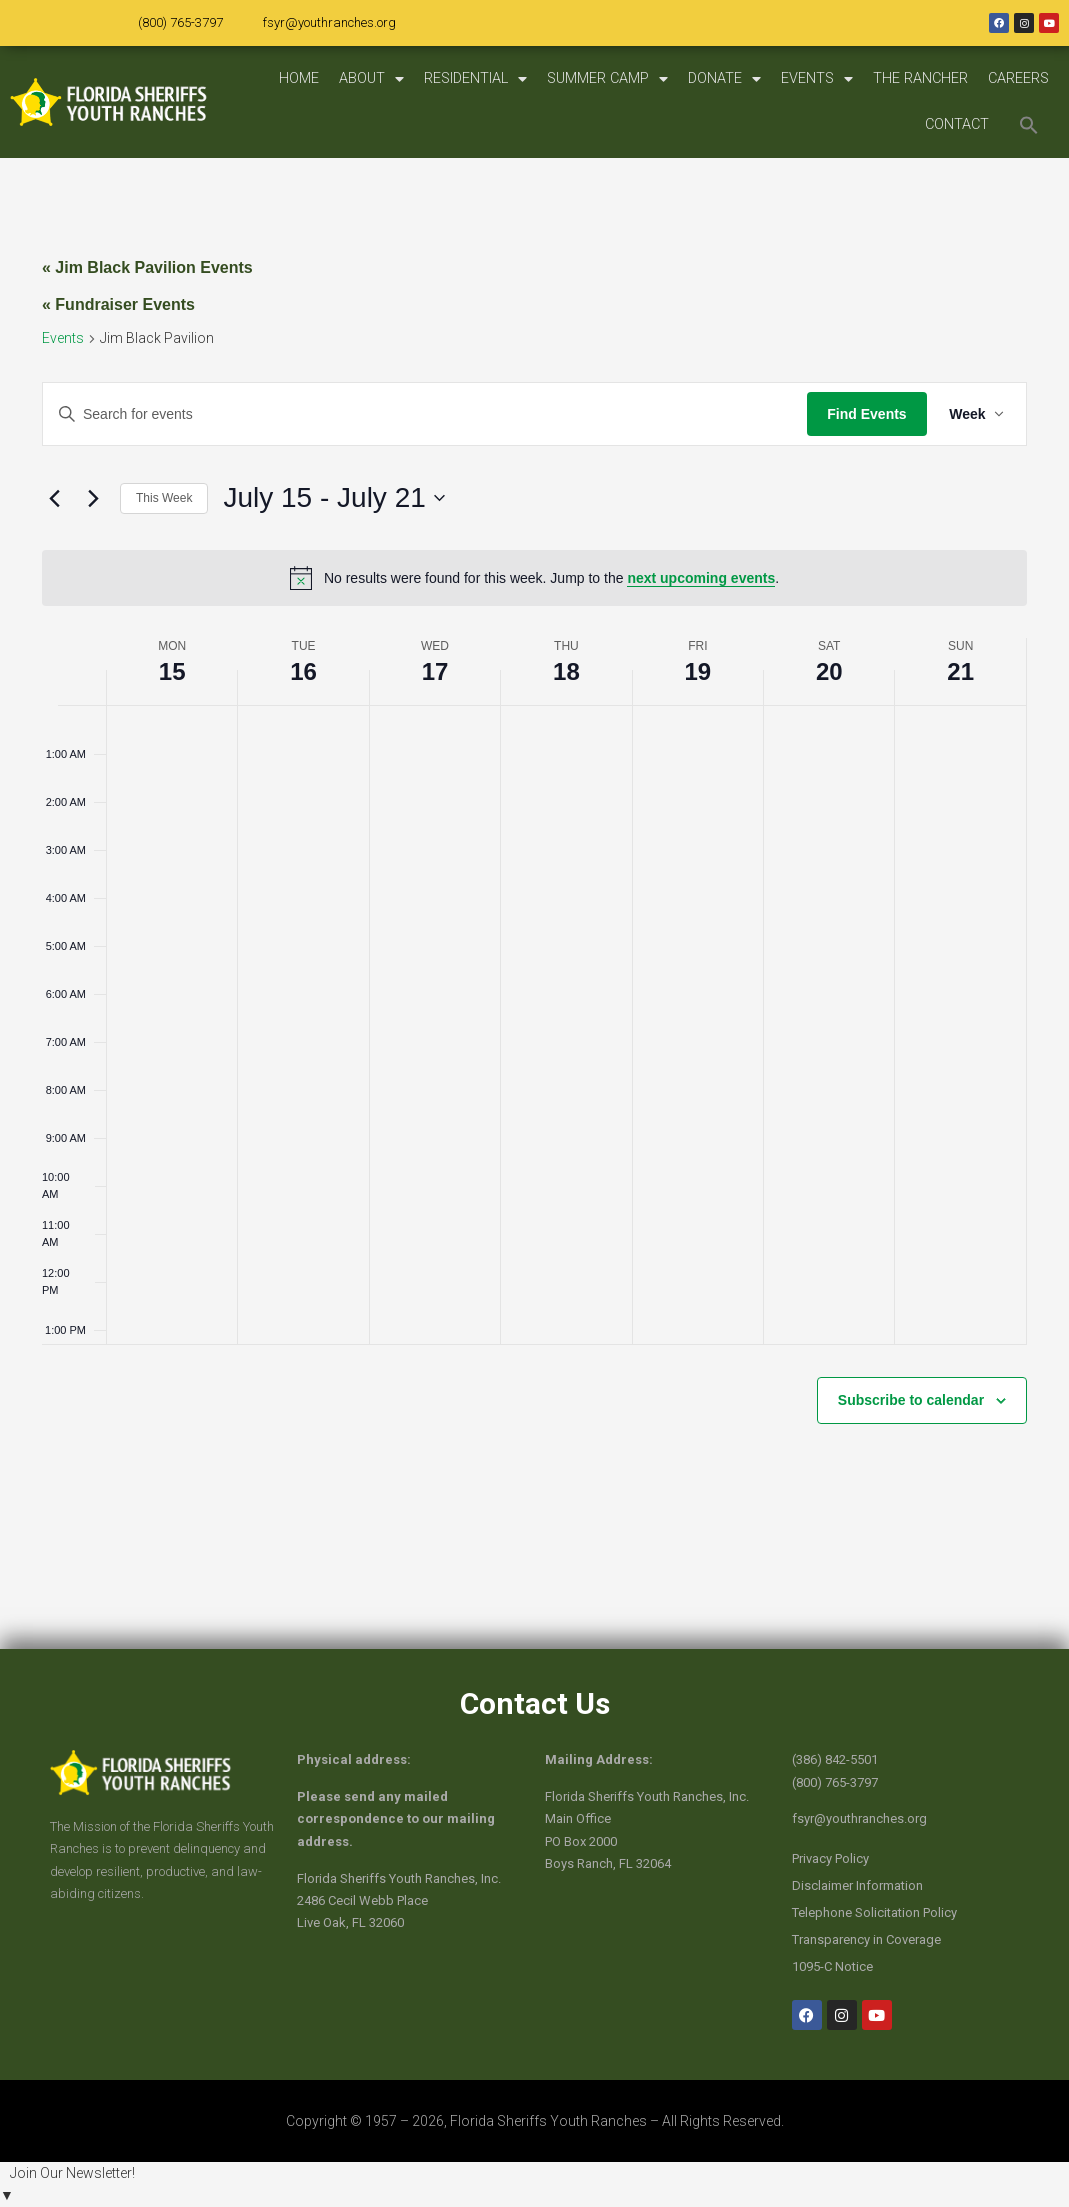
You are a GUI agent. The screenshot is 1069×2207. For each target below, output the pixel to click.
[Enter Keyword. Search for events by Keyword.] (423, 414)
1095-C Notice (832, 1966)
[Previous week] (54, 498)
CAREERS (1018, 78)
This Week (164, 498)
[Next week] (93, 498)
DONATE (724, 79)
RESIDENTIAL (475, 79)
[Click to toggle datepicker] (333, 498)
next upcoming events (701, 578)
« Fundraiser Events (118, 304)
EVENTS (817, 79)
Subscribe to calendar (911, 1400)
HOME (299, 78)
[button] (1029, 125)
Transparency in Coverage (866, 1939)
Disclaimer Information (857, 1885)
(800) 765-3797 (180, 22)
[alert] (534, 578)
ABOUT (371, 79)
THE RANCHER (920, 78)
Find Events (863, 414)
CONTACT (957, 124)
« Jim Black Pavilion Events (147, 267)
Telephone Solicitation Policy (874, 1912)
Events (63, 338)
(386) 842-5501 (835, 1759)
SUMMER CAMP (607, 79)
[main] (534, 903)
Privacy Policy (830, 1858)
